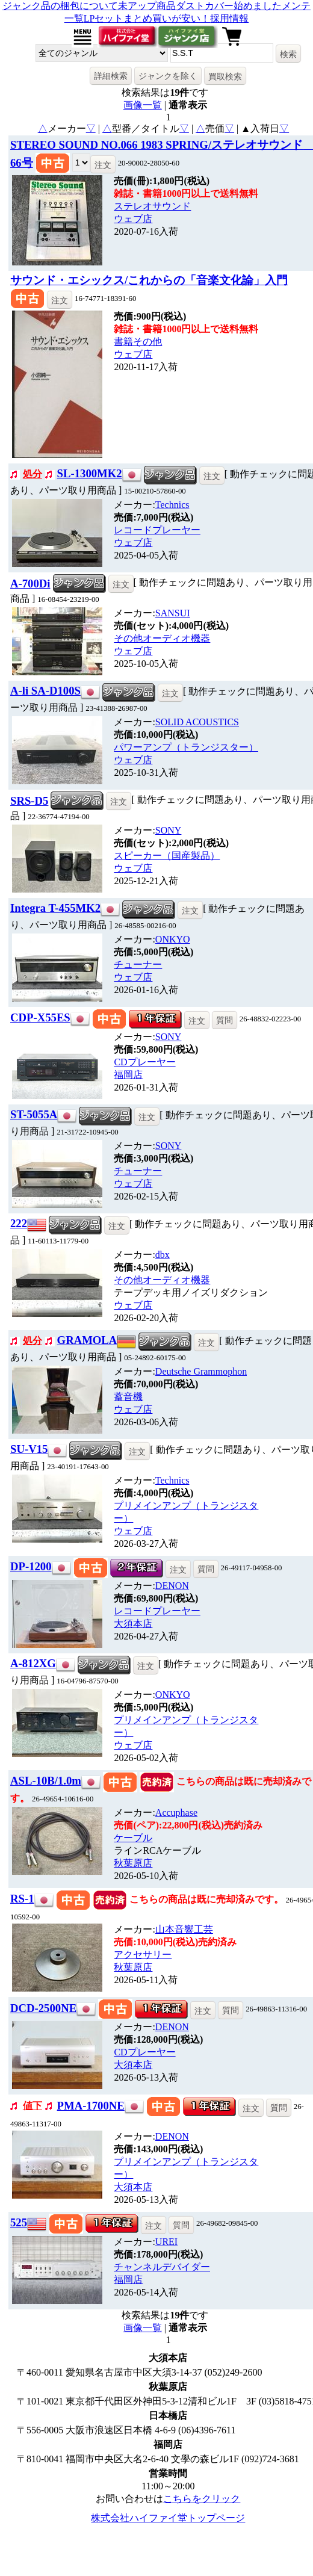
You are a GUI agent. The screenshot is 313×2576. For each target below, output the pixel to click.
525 (18, 2222)
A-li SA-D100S (45, 690)
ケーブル (133, 1838)
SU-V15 (29, 1449)
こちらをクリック (201, 2499)
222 (18, 1223)
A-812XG (33, 1663)
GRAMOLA (87, 1340)
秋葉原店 (133, 1863)
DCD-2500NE (43, 2008)
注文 (103, 165)
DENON (172, 1586)
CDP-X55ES (40, 1017)
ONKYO (172, 939)
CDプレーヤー (144, 1062)
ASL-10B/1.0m (45, 1780)
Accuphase (176, 1812)
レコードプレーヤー (157, 530)
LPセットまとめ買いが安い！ (147, 18)
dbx (162, 1254)
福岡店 (128, 1075)
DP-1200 (31, 1566)
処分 (32, 474)
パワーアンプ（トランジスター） (186, 747)
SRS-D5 (29, 800)
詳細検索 (111, 76)
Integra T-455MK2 (55, 908)
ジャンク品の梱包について (60, 6)
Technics (172, 505)
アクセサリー (143, 1954)
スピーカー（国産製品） (167, 855)
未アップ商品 (147, 6)
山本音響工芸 (184, 1929)
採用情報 (229, 18)
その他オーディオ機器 (162, 638)
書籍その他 (138, 341)
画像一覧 (142, 105)
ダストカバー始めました (229, 6)
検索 (288, 54)
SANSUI (172, 613)
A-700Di (30, 583)
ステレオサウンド (152, 206)
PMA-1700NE (91, 2105)
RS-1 (22, 1898)
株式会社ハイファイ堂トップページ (168, 2518)
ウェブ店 (133, 219)
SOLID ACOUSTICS (197, 722)
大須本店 (133, 1623)
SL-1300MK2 (89, 473)
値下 (32, 2106)
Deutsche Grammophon (201, 1371)
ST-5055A (33, 1114)
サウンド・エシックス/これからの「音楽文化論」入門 (149, 280)
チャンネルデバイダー (162, 2267)
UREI (166, 2242)
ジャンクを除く (167, 76)
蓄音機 (128, 1397)
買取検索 (225, 76)
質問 (224, 1020)
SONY (168, 830)
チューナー (138, 964)
